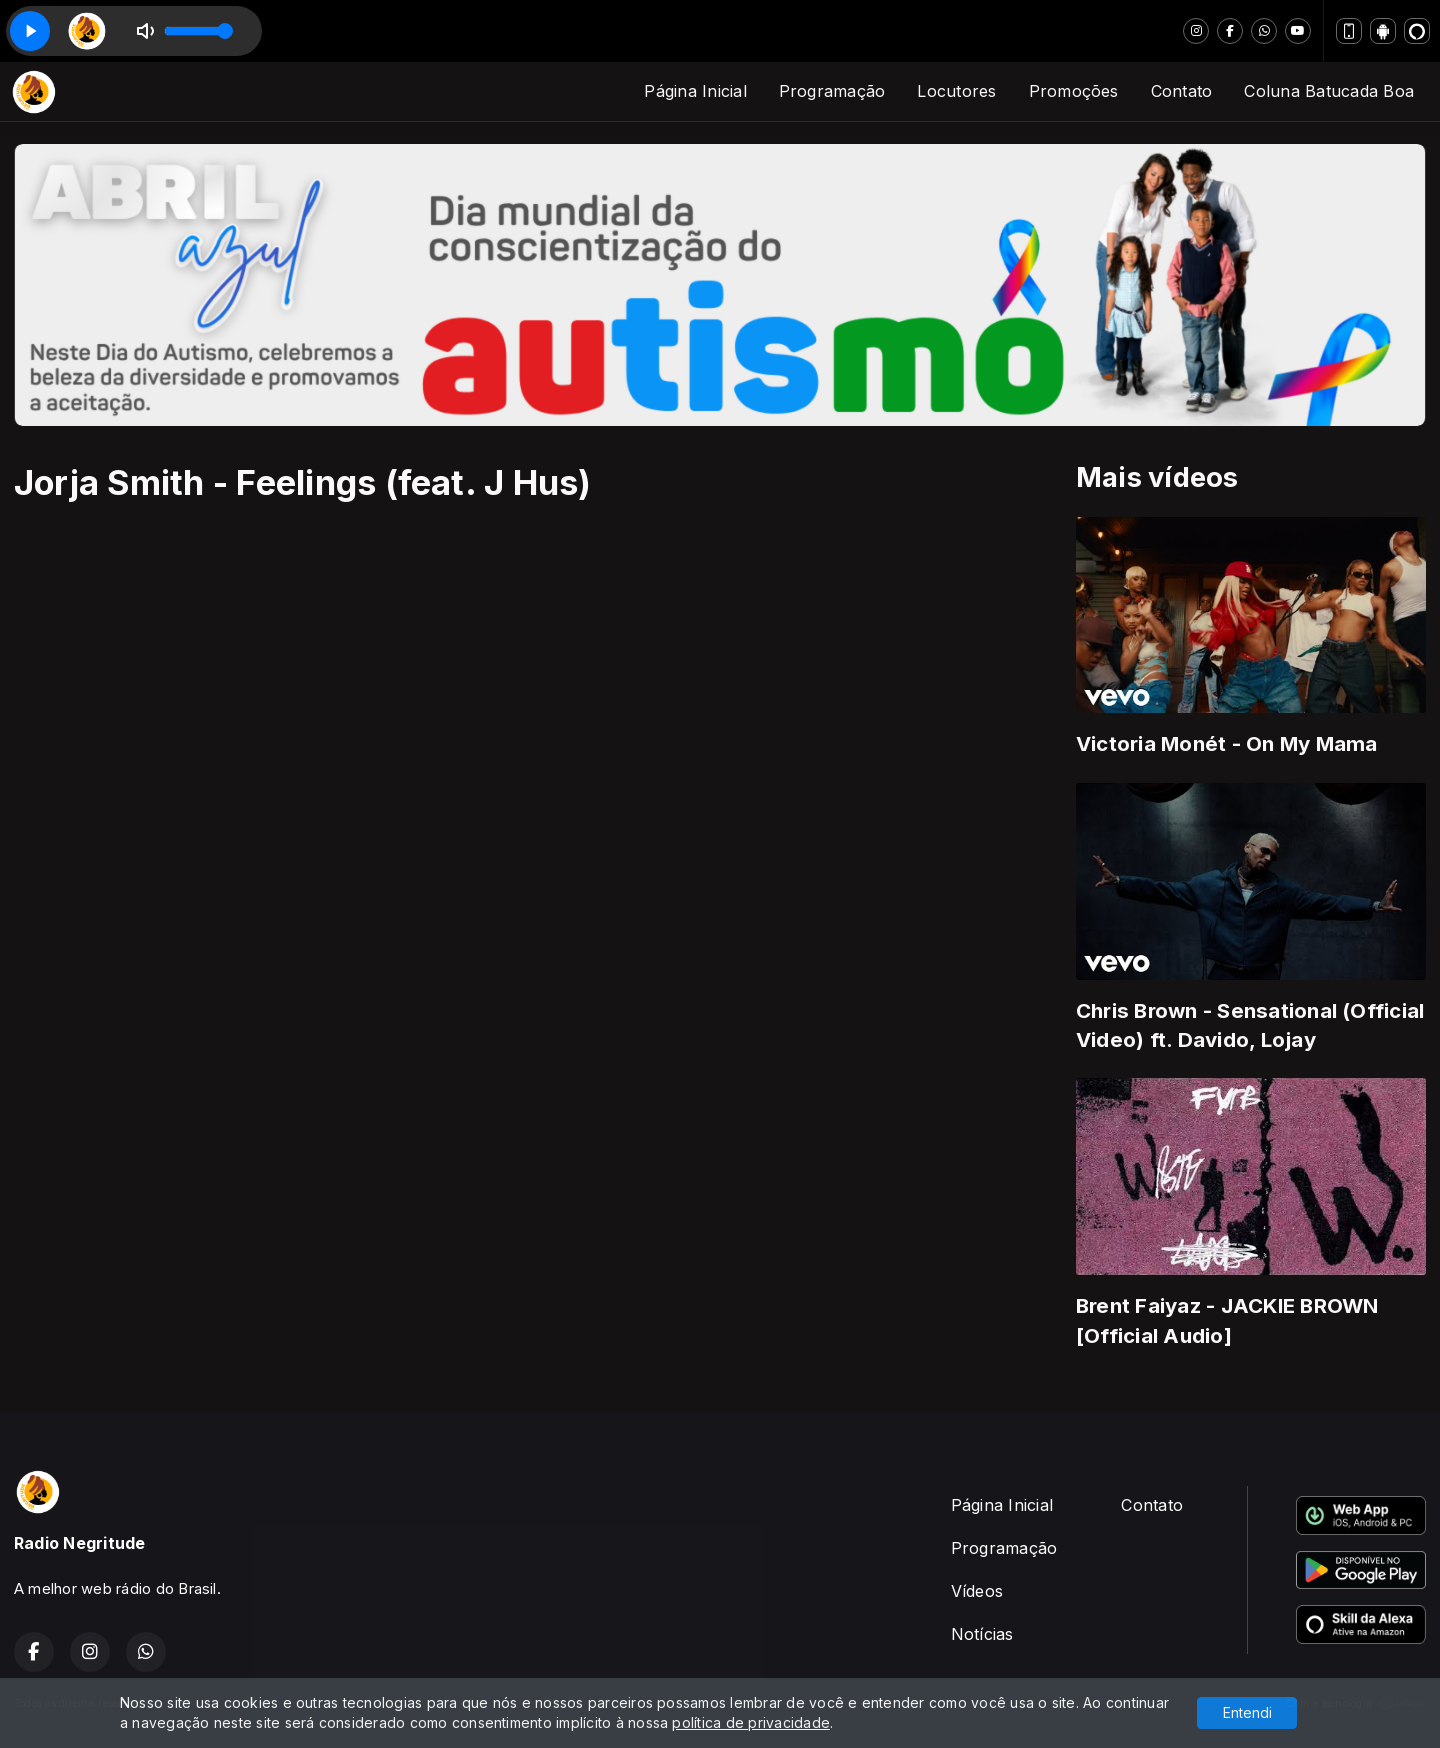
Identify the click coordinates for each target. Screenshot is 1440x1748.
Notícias (982, 1634)
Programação (832, 91)
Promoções (1074, 91)
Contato (1182, 91)
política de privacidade (751, 1722)
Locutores (956, 91)
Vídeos (977, 1591)
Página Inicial (695, 91)
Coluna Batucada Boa (1329, 91)
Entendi (1247, 1712)
